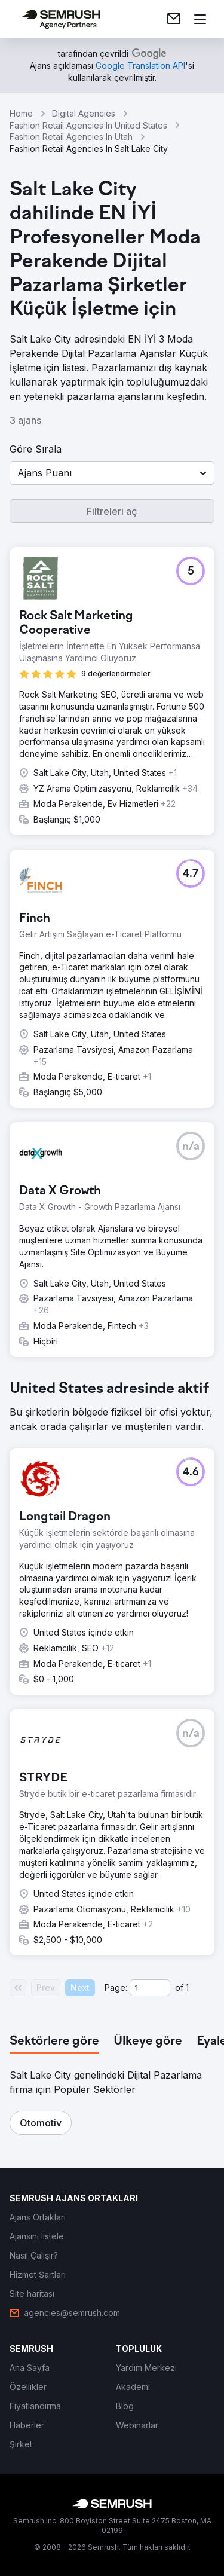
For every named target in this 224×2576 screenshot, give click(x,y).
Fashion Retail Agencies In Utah (71, 137)
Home (21, 113)
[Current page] (150, 1988)
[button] (112, 473)
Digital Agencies (83, 113)
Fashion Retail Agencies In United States (88, 125)
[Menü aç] (200, 19)
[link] (174, 19)
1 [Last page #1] (187, 1987)
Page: (116, 1987)
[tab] (54, 2042)
